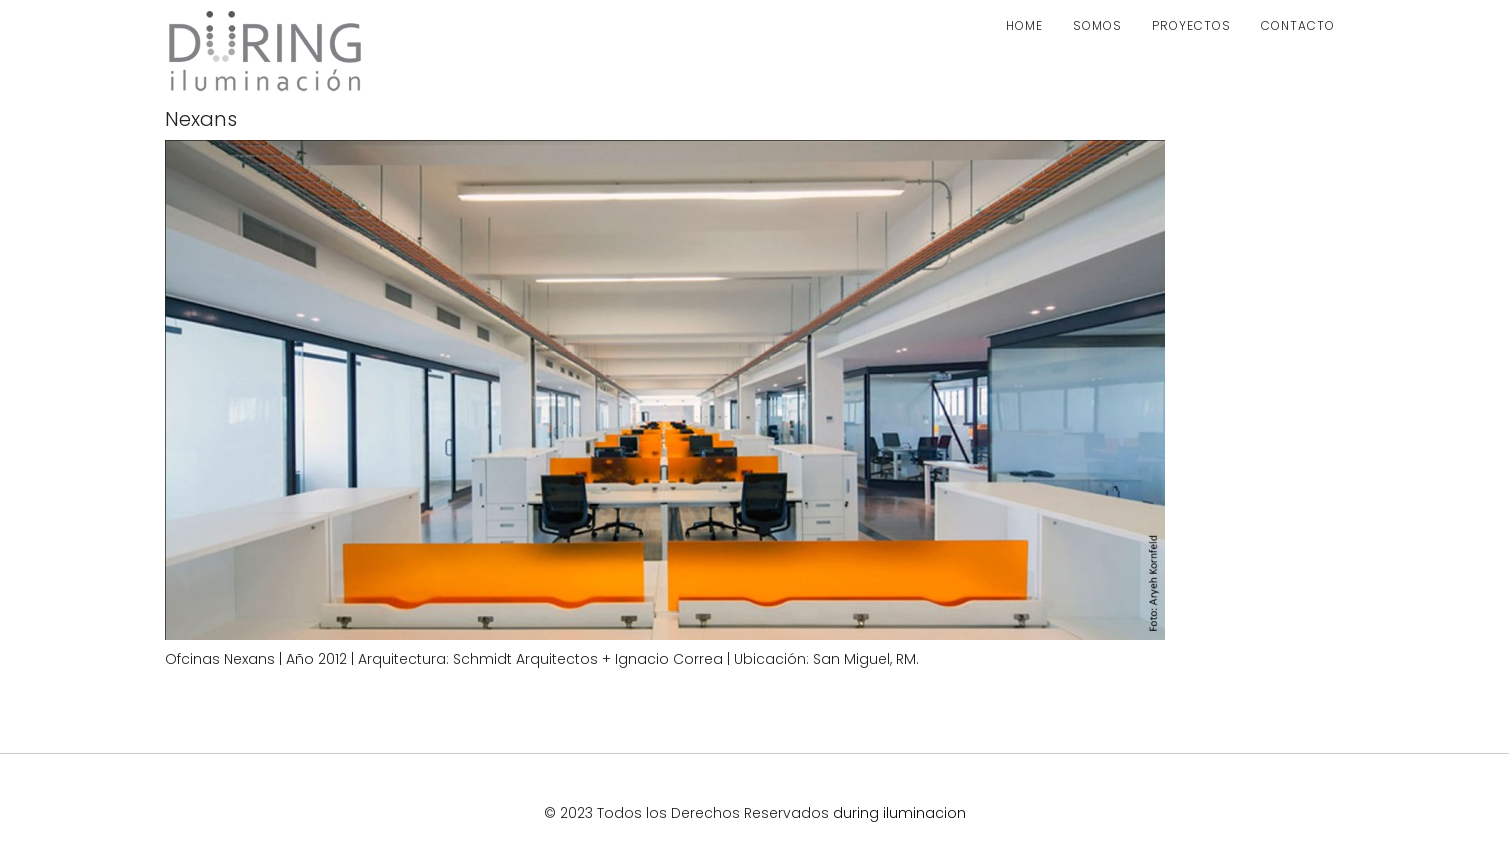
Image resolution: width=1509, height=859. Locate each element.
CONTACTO (1298, 25)
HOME (1024, 25)
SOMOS (1097, 25)
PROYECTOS (1191, 25)
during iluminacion (899, 813)
